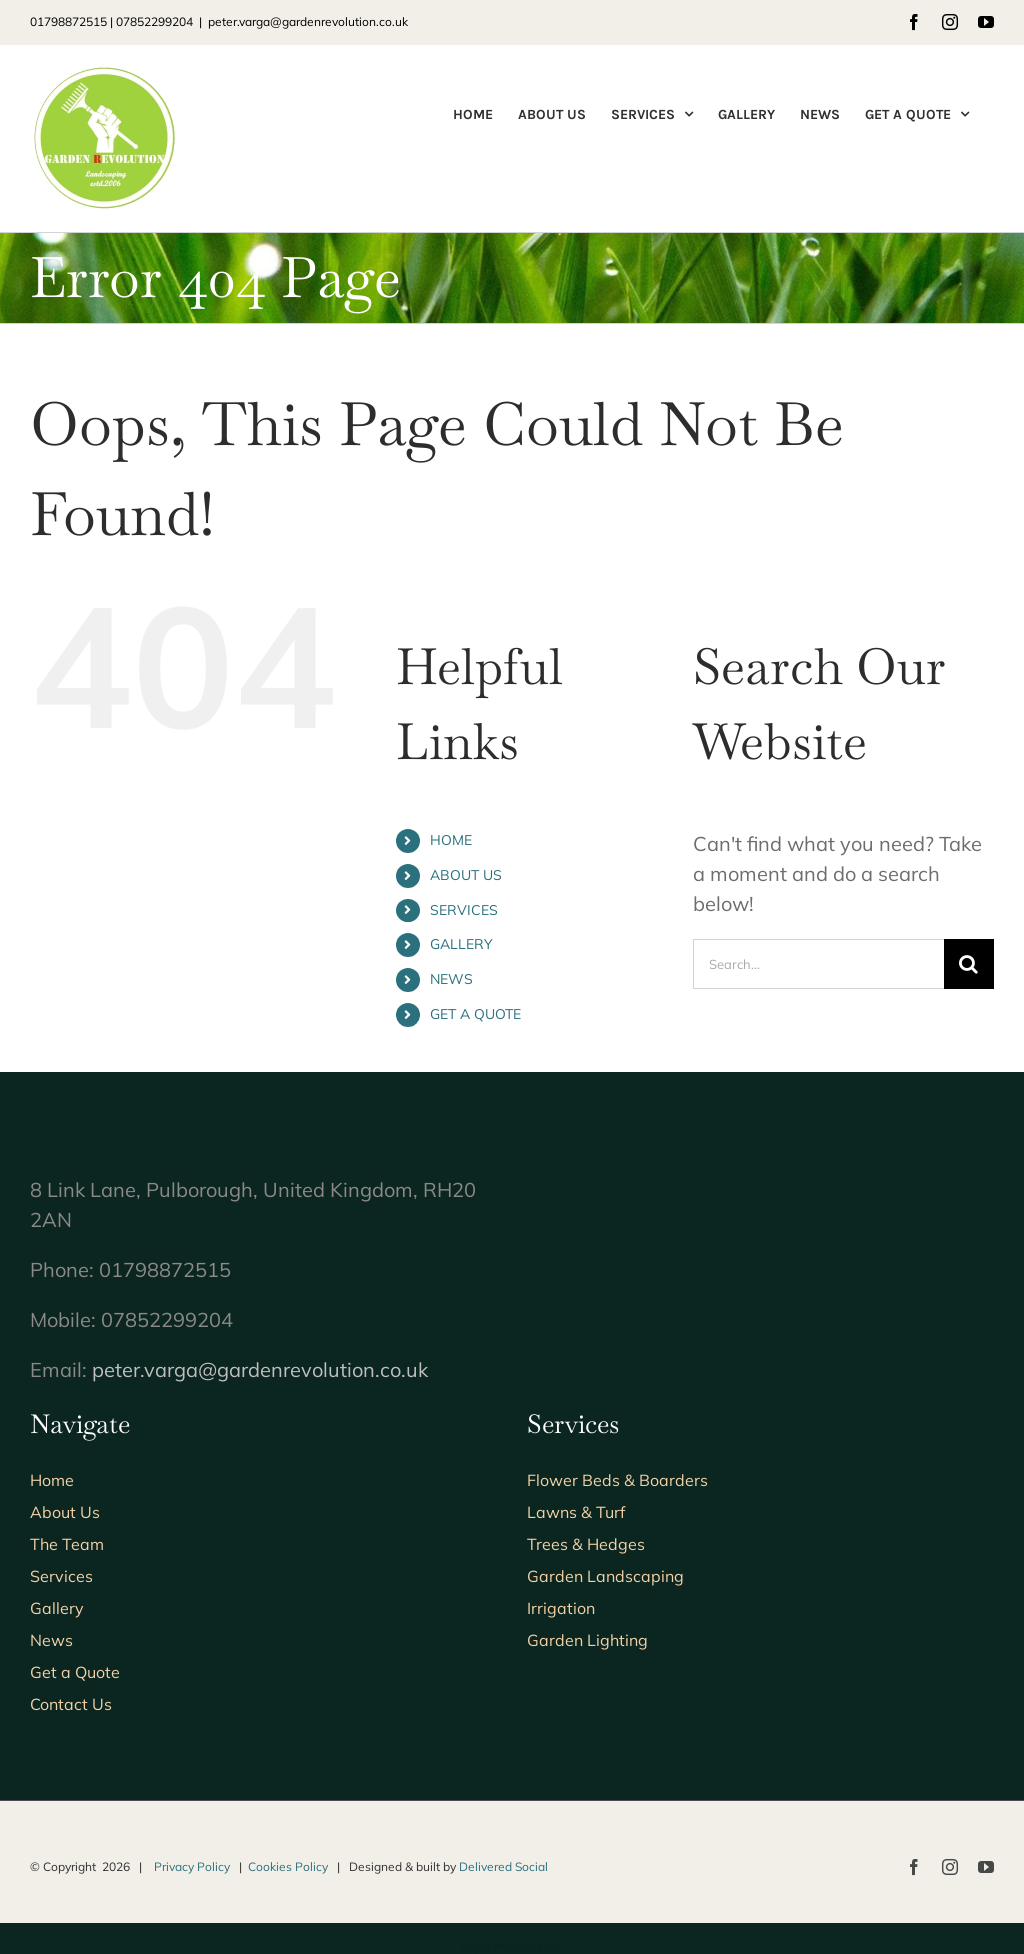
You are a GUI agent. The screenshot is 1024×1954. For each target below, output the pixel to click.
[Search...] (818, 964)
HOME (451, 840)
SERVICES (464, 910)
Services (61, 1576)
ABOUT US (466, 875)
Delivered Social (503, 1866)
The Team (67, 1544)
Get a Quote (75, 1672)
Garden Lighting (587, 1640)
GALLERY (461, 944)
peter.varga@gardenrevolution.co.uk (308, 21)
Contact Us (71, 1704)
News (51, 1640)
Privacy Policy (192, 1866)
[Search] (969, 964)
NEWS (451, 979)
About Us (65, 1512)
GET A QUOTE (475, 1014)
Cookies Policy (288, 1866)
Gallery (57, 1608)
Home (52, 1480)
